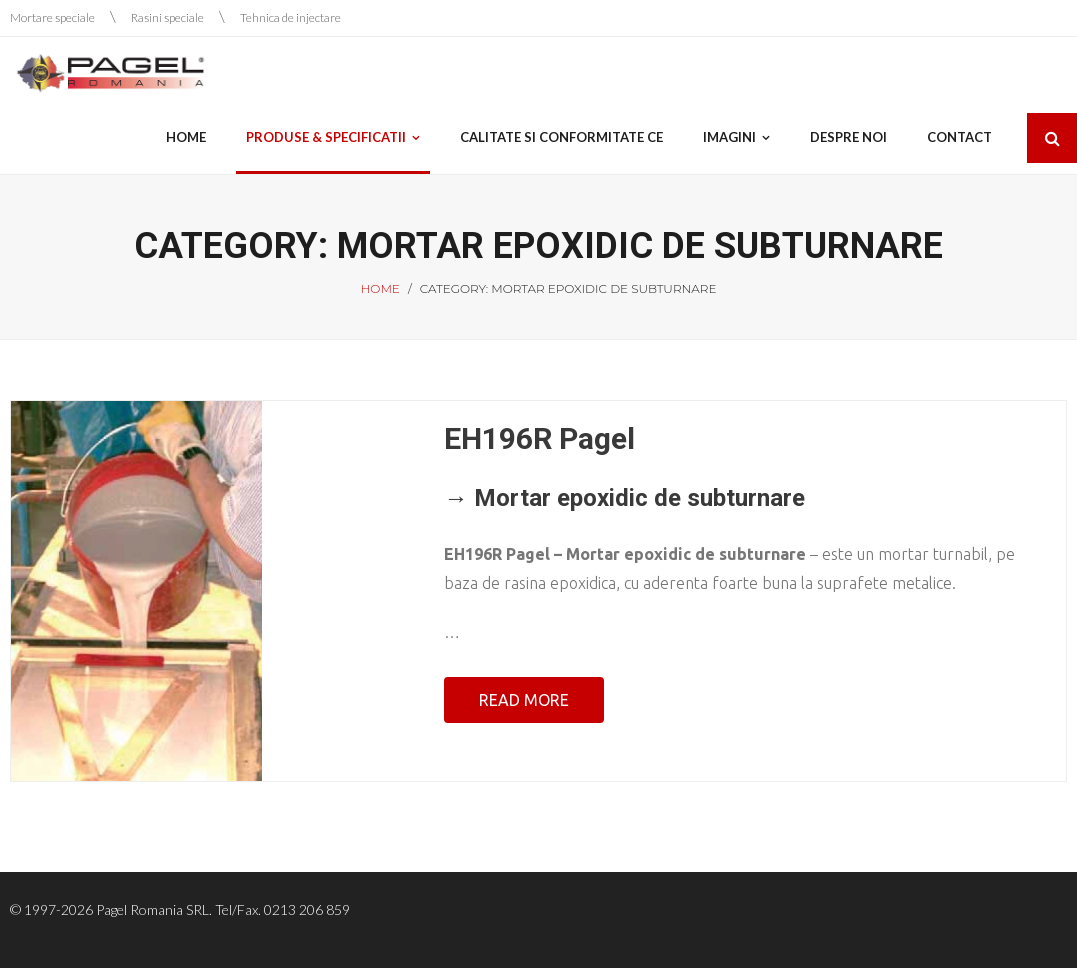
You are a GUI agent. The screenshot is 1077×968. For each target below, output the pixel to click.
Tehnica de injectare (290, 17)
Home (380, 288)
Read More (524, 700)
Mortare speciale (52, 17)
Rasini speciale (167, 17)
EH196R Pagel (539, 438)
